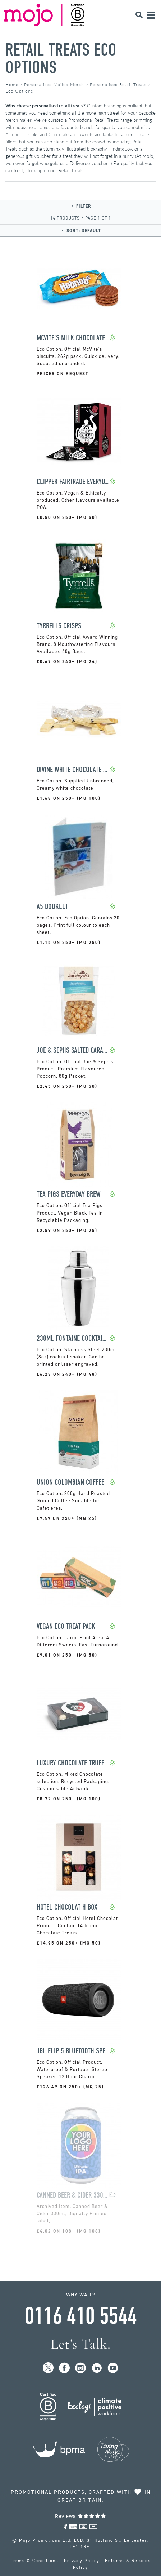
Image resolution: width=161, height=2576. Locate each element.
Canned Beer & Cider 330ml (73, 2195)
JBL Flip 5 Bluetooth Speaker (73, 2051)
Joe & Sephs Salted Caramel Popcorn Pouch (73, 1050)
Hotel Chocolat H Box (67, 1907)
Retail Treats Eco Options (60, 58)
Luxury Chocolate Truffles (73, 1763)
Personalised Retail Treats (118, 84)
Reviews (80, 2516)
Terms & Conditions (34, 2560)
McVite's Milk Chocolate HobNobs (73, 338)
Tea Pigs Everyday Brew (69, 1194)
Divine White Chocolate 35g (73, 769)
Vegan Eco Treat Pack (66, 1626)
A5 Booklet (52, 906)
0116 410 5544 (80, 2316)
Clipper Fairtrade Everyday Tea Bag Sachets (73, 482)
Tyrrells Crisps (59, 626)
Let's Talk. (81, 2344)
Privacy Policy (82, 2560)
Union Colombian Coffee (70, 1482)
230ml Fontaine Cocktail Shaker (73, 1338)
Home (11, 84)
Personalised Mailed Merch (54, 84)
